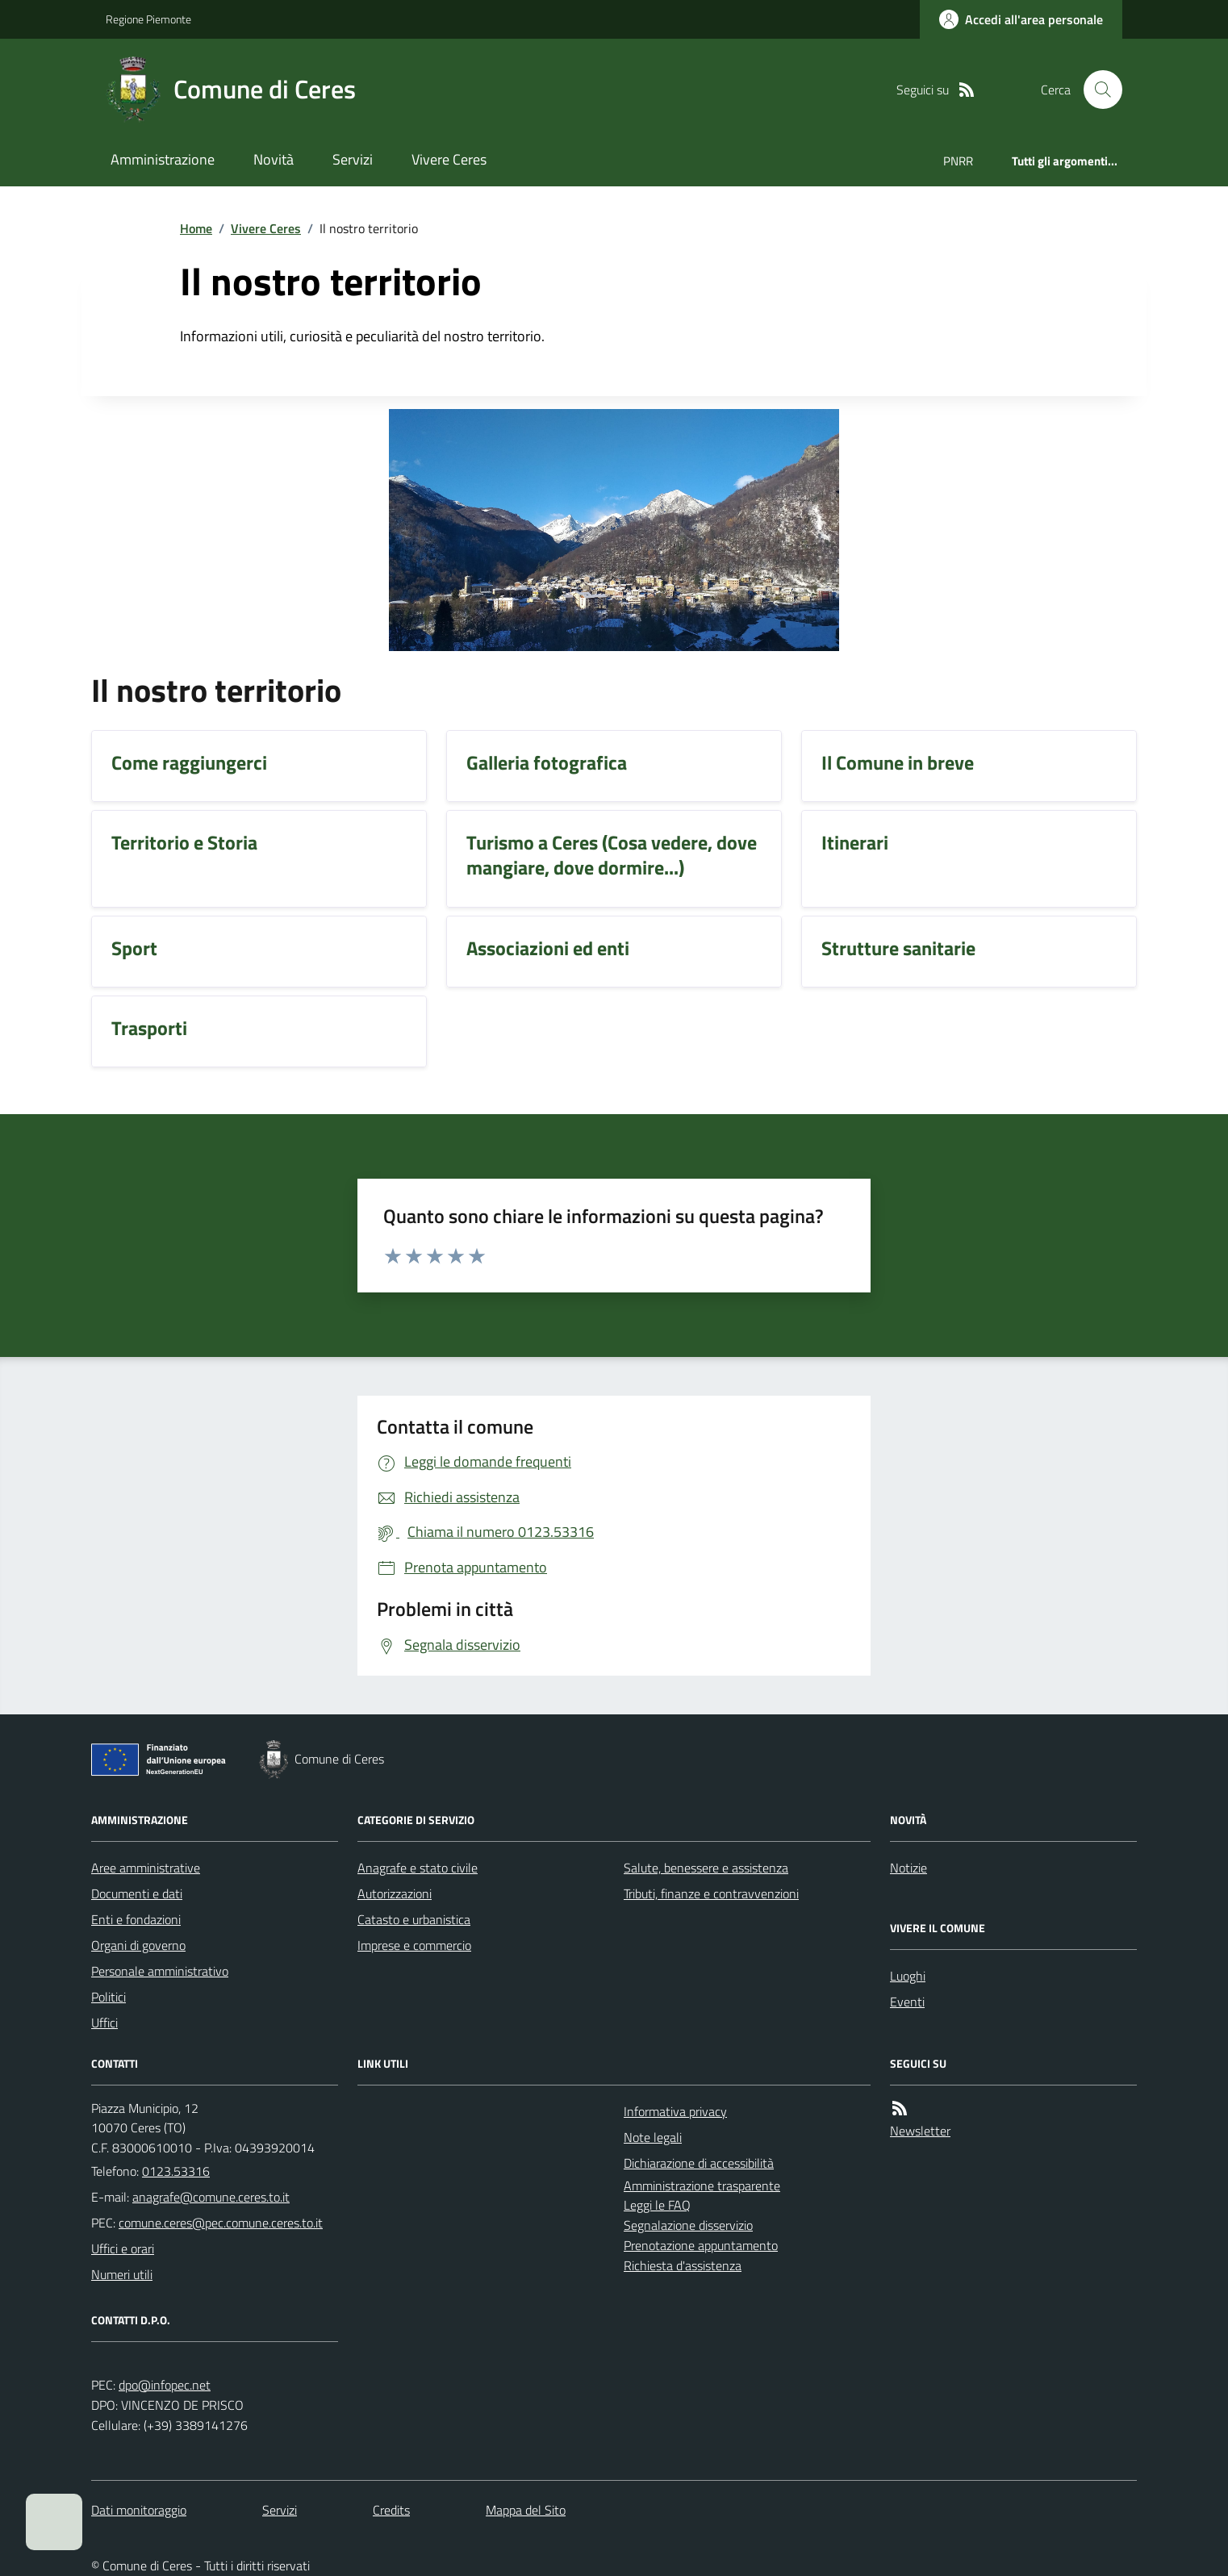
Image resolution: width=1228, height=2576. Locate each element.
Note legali (653, 2137)
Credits (391, 2510)
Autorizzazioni (394, 1893)
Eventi (907, 2001)
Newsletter (920, 2130)
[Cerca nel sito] (1096, 89)
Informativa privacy (675, 2111)
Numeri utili (121, 2274)
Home (196, 228)
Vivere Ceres (449, 159)
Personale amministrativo (159, 1971)
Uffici (104, 2022)
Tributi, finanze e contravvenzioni (711, 1893)
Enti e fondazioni (136, 1919)
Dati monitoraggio (138, 2510)
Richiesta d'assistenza (682, 2265)
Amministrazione (163, 159)
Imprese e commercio (414, 1945)
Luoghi (907, 1975)
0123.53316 (176, 2171)
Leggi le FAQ (657, 2205)
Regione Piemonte (148, 18)
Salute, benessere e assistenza (706, 1867)
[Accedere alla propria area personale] (1021, 19)
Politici (108, 1996)
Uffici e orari (122, 2248)
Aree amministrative (145, 1867)
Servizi (352, 159)
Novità (273, 159)
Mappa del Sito (526, 2510)
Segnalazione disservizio (688, 2225)
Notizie (908, 1867)
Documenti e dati (136, 1893)
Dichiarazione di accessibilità (699, 2163)
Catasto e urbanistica (413, 1919)
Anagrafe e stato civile (417, 1867)
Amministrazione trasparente (702, 2185)
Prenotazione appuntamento (701, 2245)
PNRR (958, 161)
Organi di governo (138, 1945)
